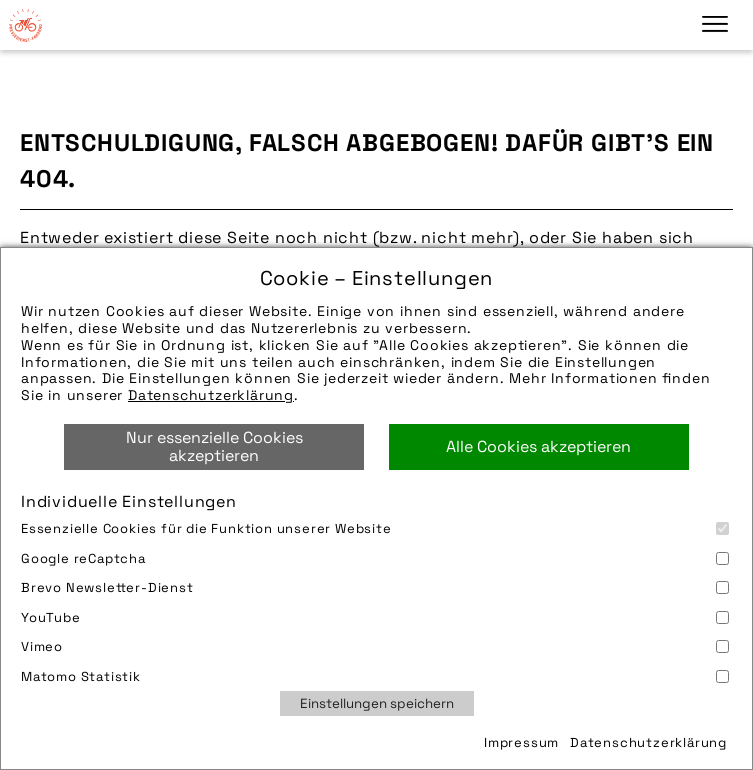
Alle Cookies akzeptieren (538, 446)
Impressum (521, 742)
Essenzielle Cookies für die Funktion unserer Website (375, 528)
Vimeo (375, 646)
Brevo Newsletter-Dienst (375, 587)
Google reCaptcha (375, 558)
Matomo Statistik (375, 676)
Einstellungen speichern (377, 703)
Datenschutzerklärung (211, 395)
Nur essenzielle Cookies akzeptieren (214, 446)
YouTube (375, 617)
